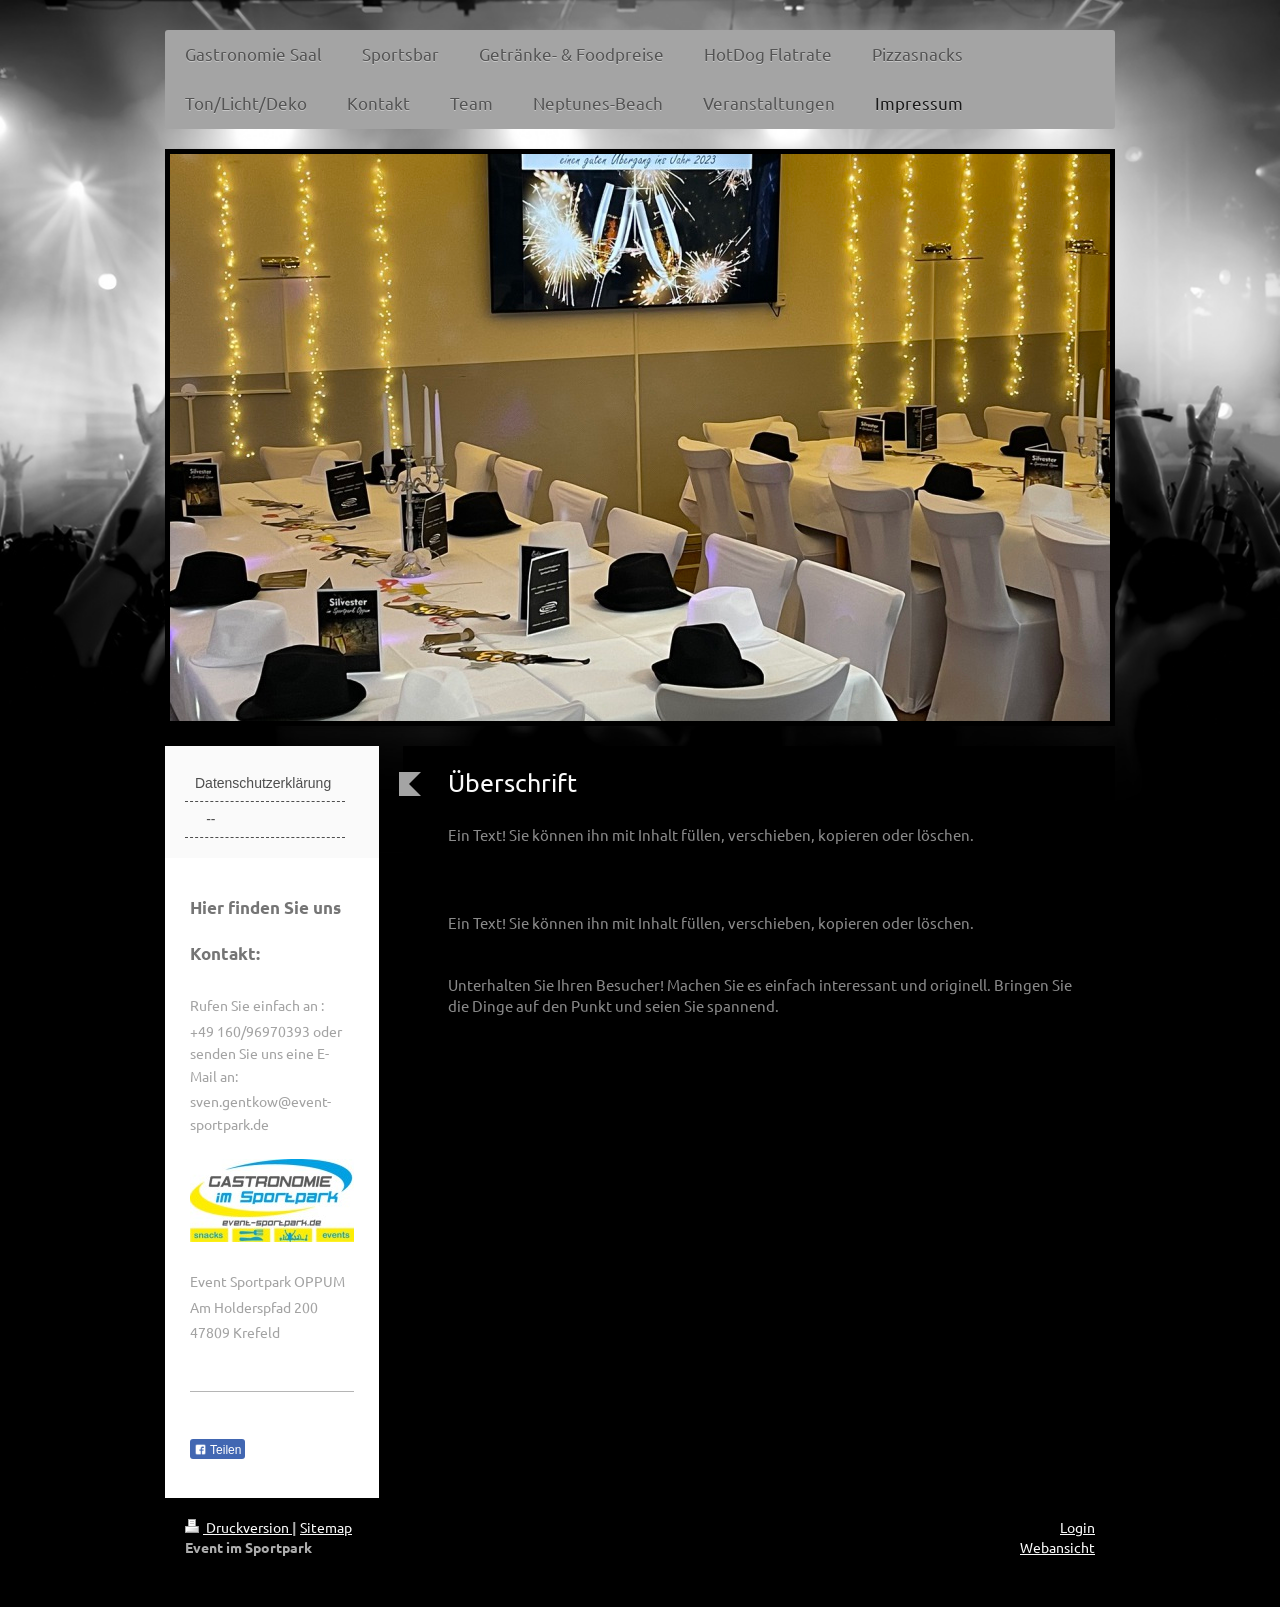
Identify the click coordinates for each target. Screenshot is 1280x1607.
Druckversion (238, 1527)
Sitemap (326, 1527)
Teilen (217, 1450)
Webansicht (1057, 1547)
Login (1077, 1527)
